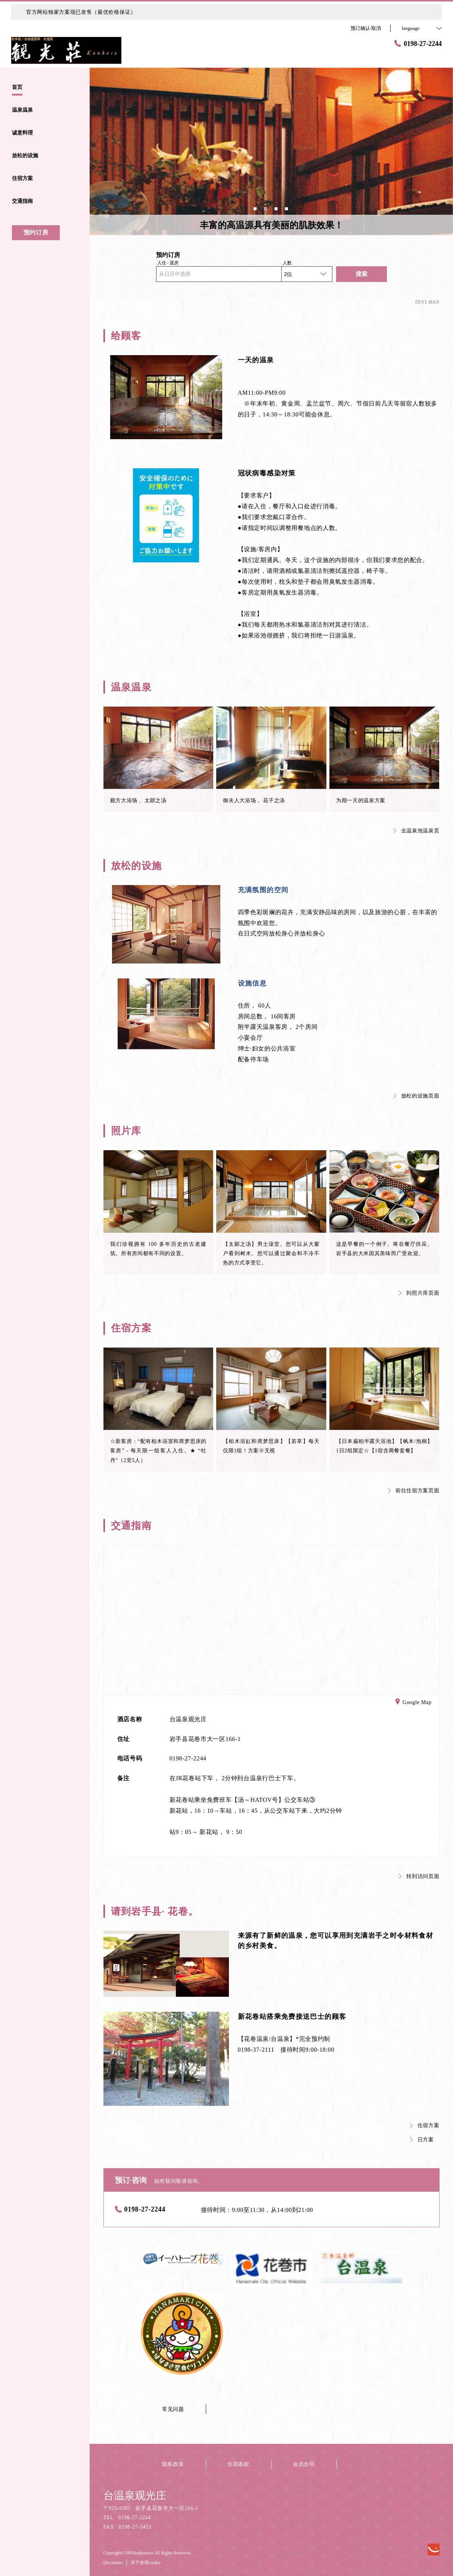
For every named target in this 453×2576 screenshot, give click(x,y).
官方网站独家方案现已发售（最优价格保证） (81, 12)
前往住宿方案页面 (414, 1490)
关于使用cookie (146, 2562)
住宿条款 (238, 2464)
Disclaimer (113, 2562)
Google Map (413, 1702)
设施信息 (252, 983)
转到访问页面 (419, 1876)
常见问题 (173, 2409)
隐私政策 (173, 2464)
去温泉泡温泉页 (417, 831)
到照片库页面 (419, 1293)
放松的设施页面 (417, 1096)
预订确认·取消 (366, 28)
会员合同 (304, 2464)
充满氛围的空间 (263, 890)
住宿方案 (425, 2125)
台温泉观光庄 (134, 2495)
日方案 (422, 2139)
